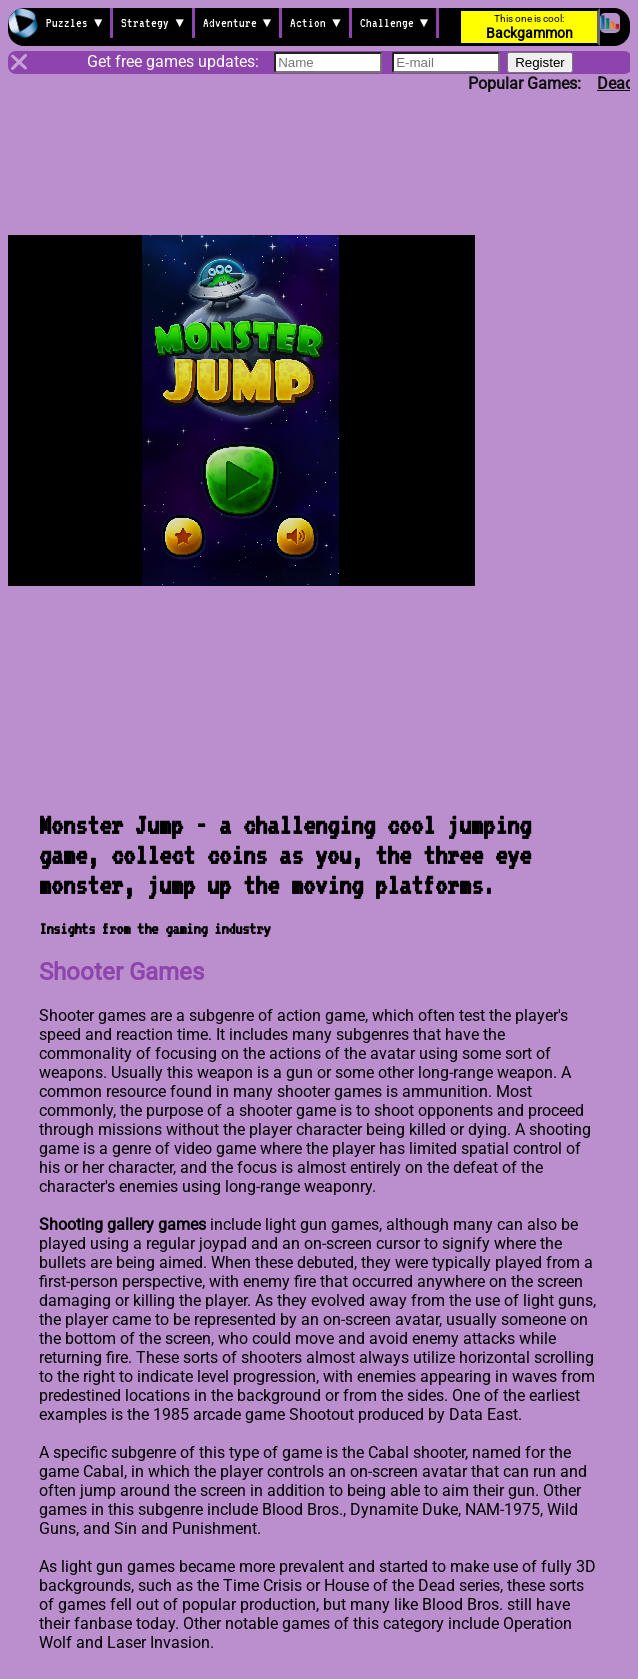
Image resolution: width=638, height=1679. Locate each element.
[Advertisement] (319, 147)
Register (540, 62)
